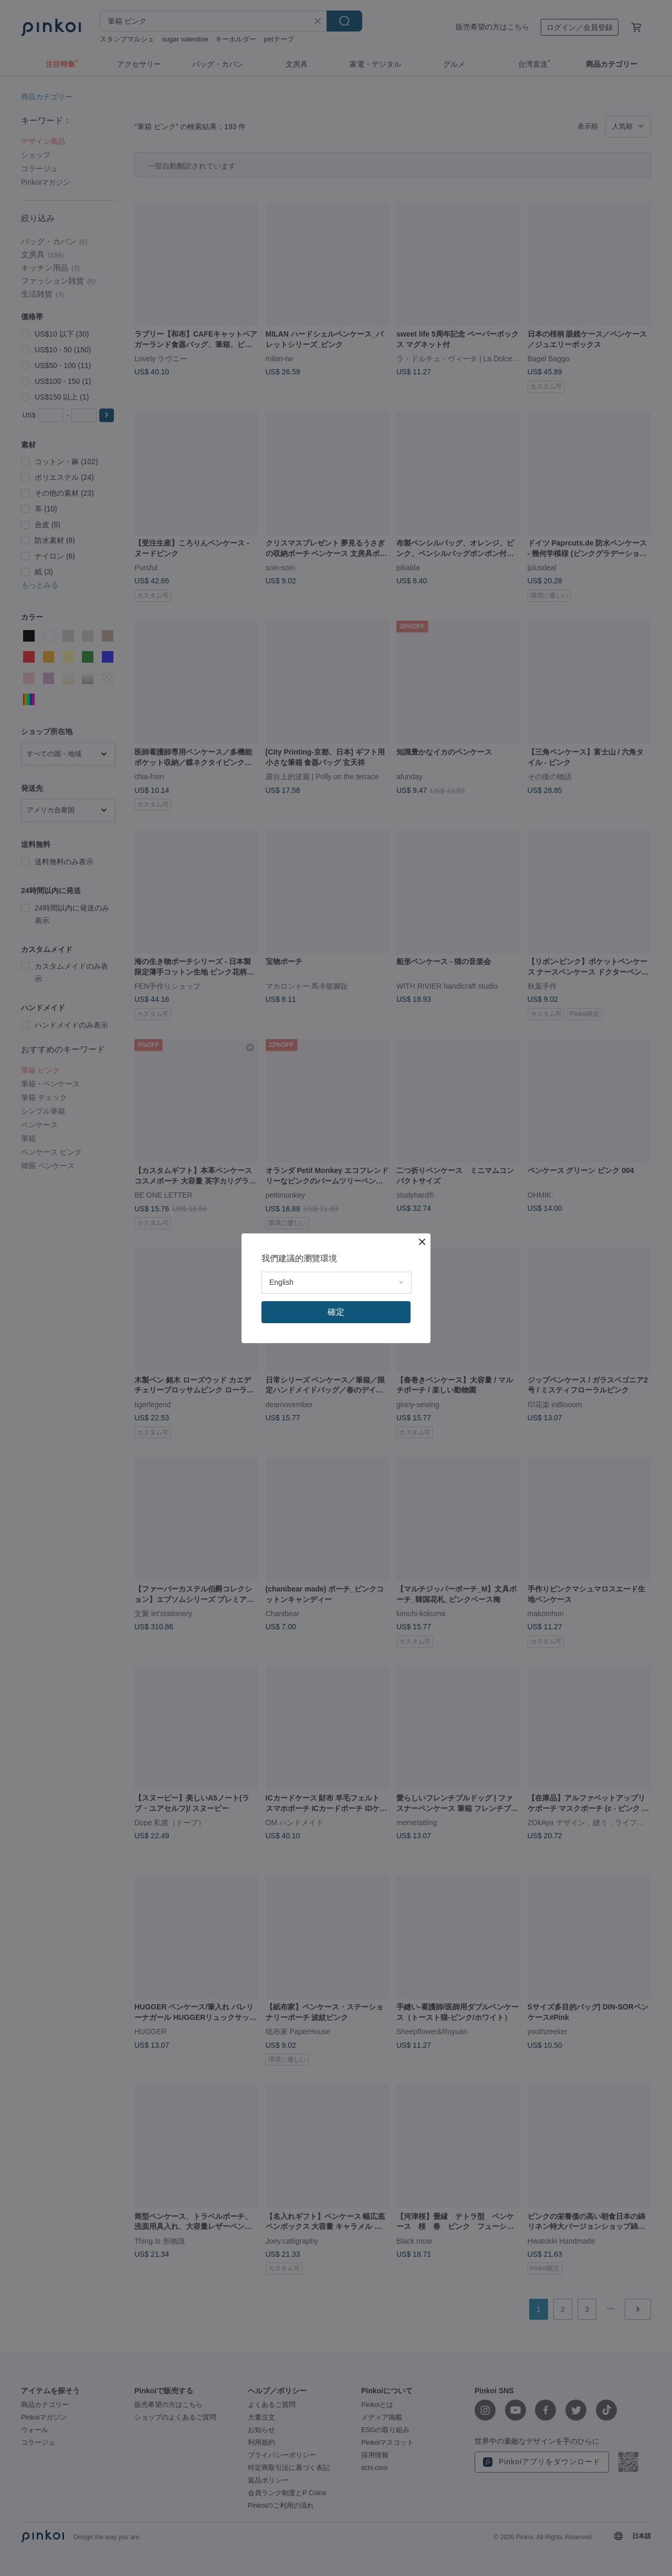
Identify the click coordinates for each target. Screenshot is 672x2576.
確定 (336, 1311)
